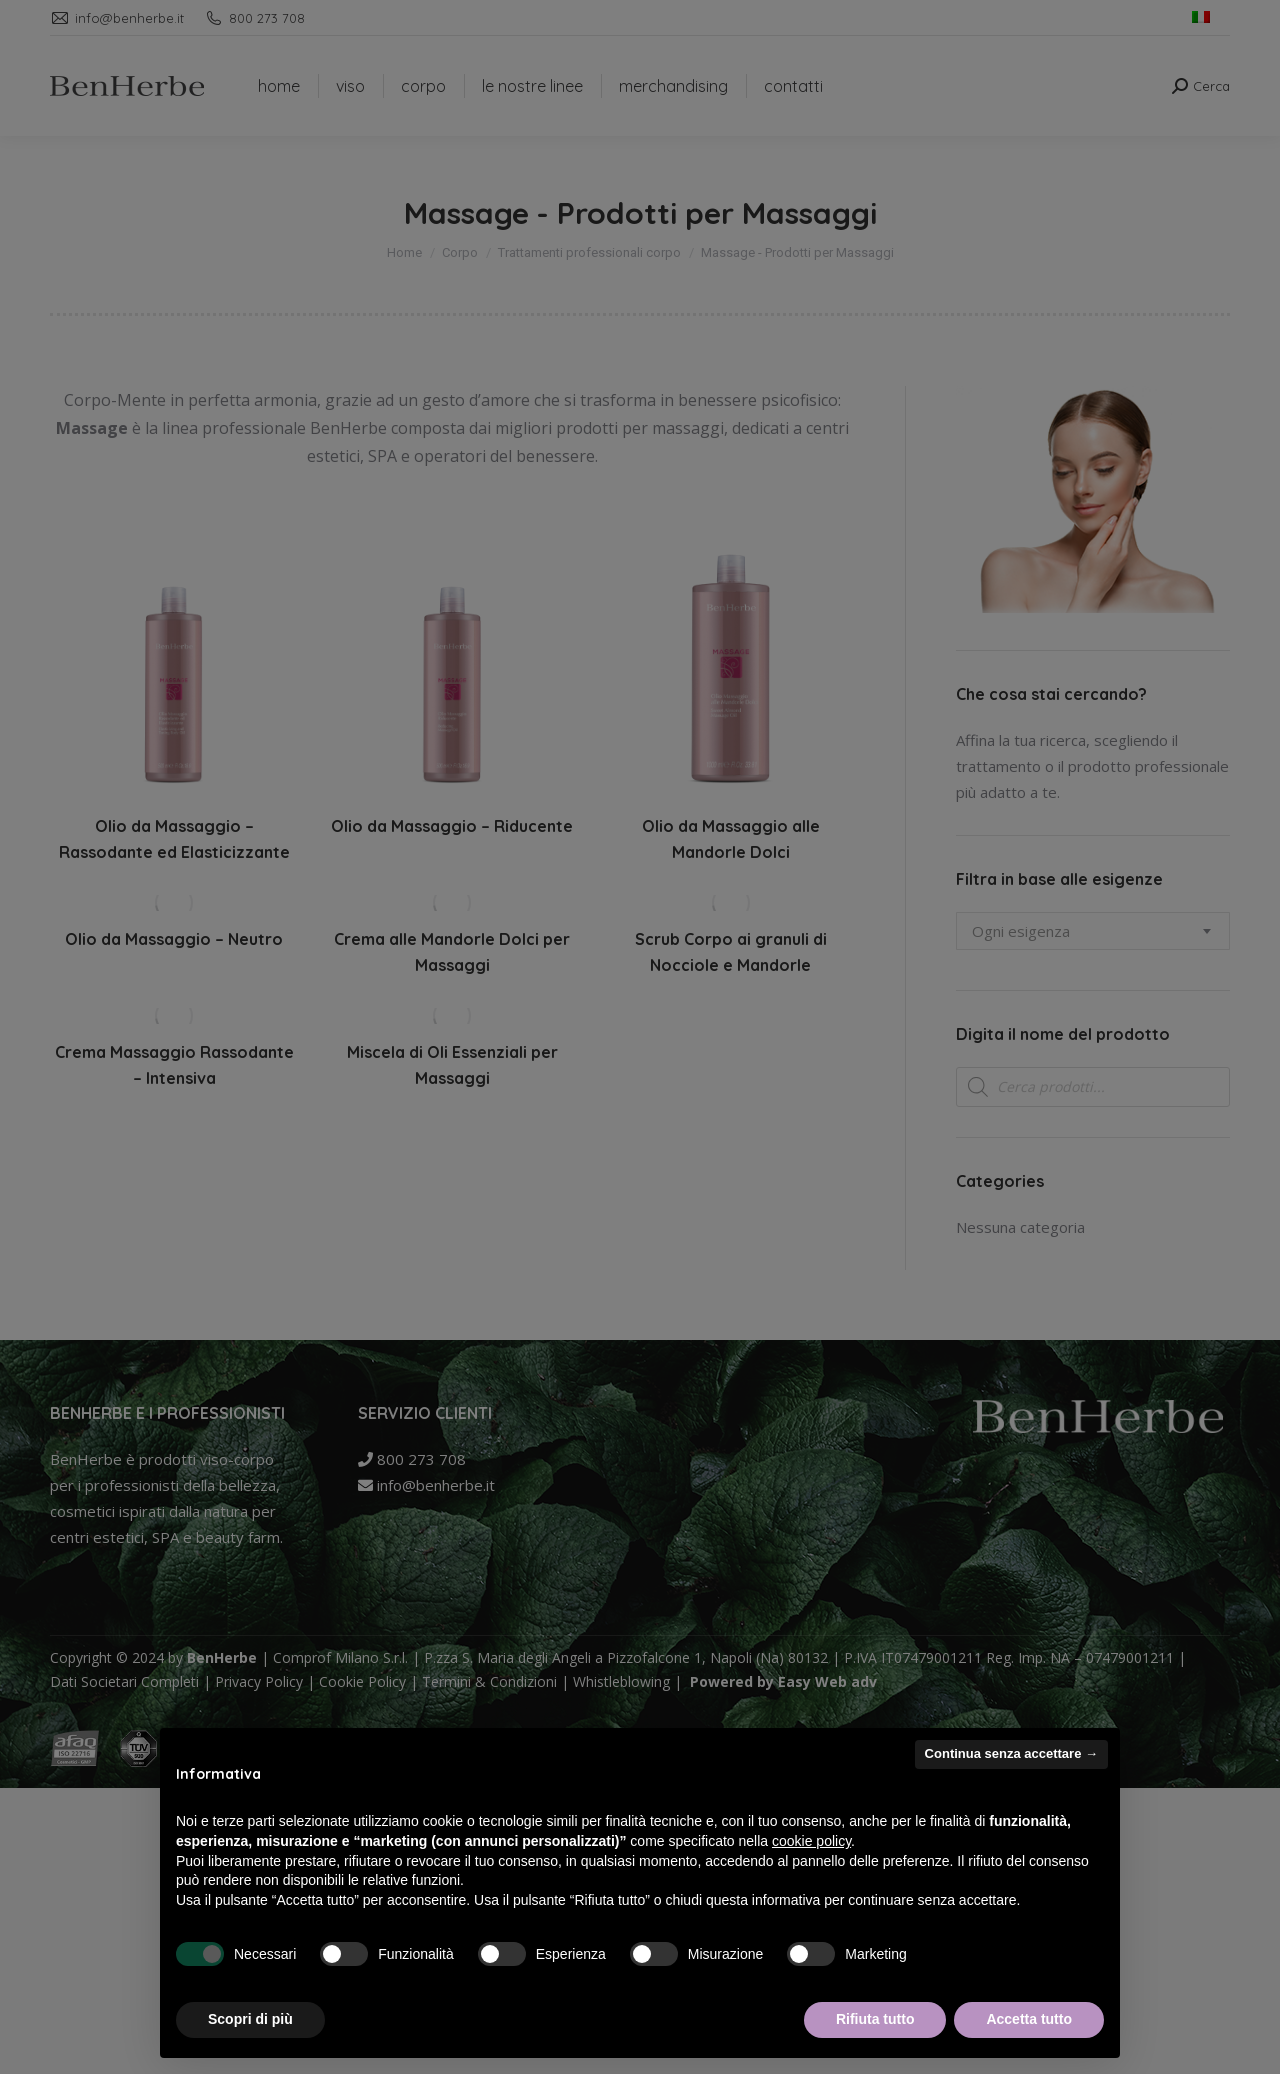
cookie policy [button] (811, 1841)
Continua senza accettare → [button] (1011, 1753)
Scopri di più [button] (250, 2019)
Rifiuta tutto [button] (875, 2019)
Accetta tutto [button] (1029, 2019)
